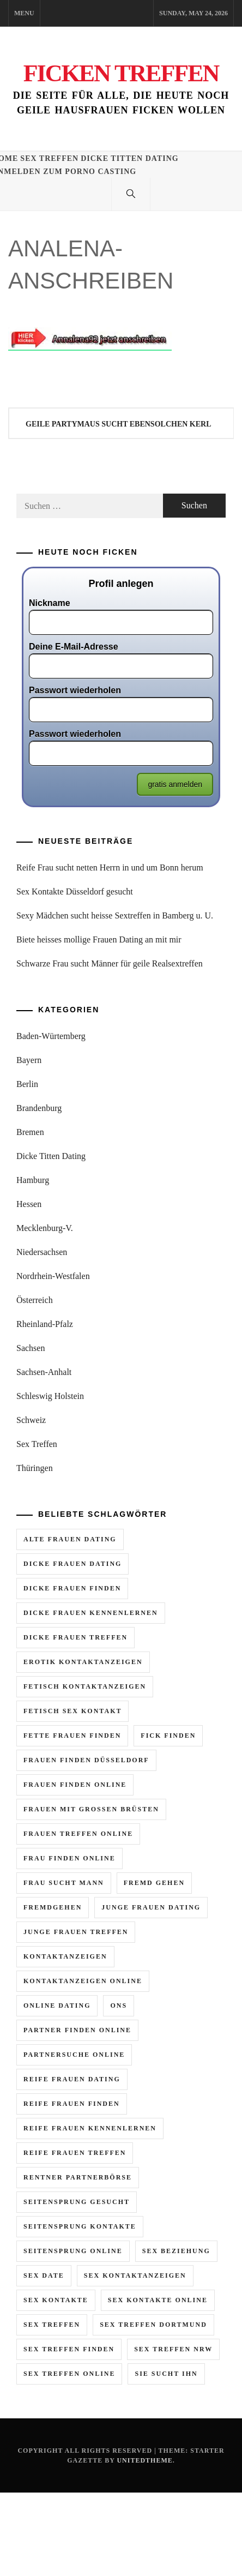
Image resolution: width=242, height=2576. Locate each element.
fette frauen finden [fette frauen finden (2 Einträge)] (72, 1735)
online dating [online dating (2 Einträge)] (56, 2005)
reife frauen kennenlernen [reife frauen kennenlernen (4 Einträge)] (89, 2128)
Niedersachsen (41, 1252)
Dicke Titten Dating (130, 158)
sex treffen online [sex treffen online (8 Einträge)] (69, 2373)
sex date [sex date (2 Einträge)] (43, 2275)
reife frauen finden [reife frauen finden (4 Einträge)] (71, 2103)
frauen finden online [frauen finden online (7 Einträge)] (74, 1784)
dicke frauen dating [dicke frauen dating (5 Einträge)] (72, 1564)
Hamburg (32, 1180)
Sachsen (30, 1348)
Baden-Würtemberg (51, 1036)
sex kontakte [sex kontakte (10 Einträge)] (55, 2300)
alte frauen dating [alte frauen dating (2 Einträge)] (70, 1539)
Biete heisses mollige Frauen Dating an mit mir (99, 939)
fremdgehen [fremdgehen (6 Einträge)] (52, 1907)
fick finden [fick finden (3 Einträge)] (168, 1735)
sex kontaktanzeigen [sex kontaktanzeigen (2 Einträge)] (135, 2275)
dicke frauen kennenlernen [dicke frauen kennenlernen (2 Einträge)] (90, 1613)
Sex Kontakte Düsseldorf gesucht (74, 891)
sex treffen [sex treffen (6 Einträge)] (51, 2324)
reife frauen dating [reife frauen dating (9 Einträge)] (71, 2079)
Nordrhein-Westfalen (53, 1276)
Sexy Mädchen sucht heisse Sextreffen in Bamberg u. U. (114, 915)
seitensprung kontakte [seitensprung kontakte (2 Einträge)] (79, 2226)
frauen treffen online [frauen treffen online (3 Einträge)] (78, 1834)
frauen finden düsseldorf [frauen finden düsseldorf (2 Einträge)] (86, 1760)
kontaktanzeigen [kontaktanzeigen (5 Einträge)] (65, 1956)
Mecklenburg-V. (44, 1228)
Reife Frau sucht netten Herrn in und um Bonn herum (109, 867)
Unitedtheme (144, 2460)
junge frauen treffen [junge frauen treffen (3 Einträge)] (75, 1932)
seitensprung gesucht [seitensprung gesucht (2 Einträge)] (76, 2202)
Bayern (28, 1060)
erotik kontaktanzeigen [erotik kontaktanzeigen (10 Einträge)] (83, 1662)
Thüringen (34, 1468)
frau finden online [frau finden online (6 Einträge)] (69, 1858)
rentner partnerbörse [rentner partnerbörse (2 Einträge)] (77, 2177)
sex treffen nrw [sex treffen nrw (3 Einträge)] (173, 2349)
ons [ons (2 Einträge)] (118, 2005)
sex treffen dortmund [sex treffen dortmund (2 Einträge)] (153, 2324)
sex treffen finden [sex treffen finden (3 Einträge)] (68, 2349)
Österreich (34, 1300)
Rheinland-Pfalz (44, 1324)
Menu (24, 13)
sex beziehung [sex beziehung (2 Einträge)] (176, 2251)
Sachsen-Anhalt (43, 1372)
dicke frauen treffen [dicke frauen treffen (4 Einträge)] (75, 1637)
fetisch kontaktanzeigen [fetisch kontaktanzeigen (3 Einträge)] (84, 1686)
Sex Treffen (49, 158)
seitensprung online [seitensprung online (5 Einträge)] (73, 2251)
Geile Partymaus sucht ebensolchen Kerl (118, 424)
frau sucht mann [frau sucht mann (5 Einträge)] (63, 1883)
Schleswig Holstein (50, 1396)
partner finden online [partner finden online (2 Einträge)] (77, 2030)
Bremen (30, 1132)
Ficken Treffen (121, 73)
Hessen (28, 1204)
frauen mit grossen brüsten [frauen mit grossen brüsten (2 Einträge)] (91, 1809)
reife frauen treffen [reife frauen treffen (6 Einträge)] (74, 2153)
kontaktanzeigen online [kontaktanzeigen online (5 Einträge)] (82, 1981)
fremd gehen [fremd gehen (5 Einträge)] (154, 1883)
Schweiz (31, 1420)
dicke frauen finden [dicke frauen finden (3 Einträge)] (72, 1588)
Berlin (27, 1084)
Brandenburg (39, 1108)
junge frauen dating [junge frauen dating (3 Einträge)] (151, 1907)
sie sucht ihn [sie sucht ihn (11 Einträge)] (166, 2373)
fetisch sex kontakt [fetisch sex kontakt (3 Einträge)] (72, 1711)
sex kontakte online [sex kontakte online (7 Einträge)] (158, 2300)
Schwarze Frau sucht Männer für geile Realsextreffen (109, 963)
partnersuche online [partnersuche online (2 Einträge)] (74, 2054)
